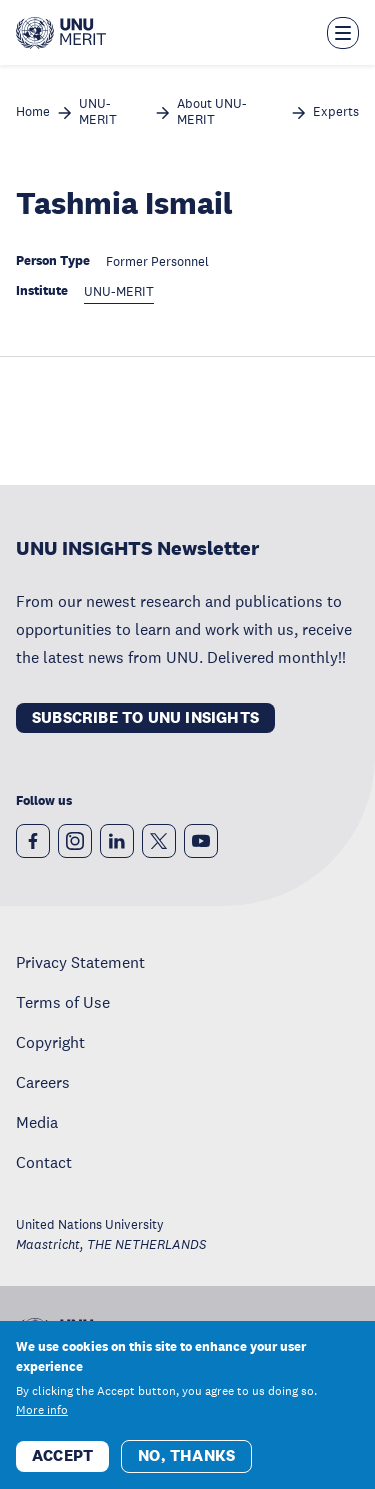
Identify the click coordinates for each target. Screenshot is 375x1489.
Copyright (50, 1042)
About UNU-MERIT (212, 112)
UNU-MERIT (98, 112)
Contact (44, 1162)
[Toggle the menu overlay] (343, 33)
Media (37, 1122)
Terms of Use (63, 1002)
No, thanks (186, 1458)
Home (33, 112)
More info (42, 1413)
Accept (62, 1458)
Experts (336, 112)
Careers (43, 1082)
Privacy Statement (80, 962)
